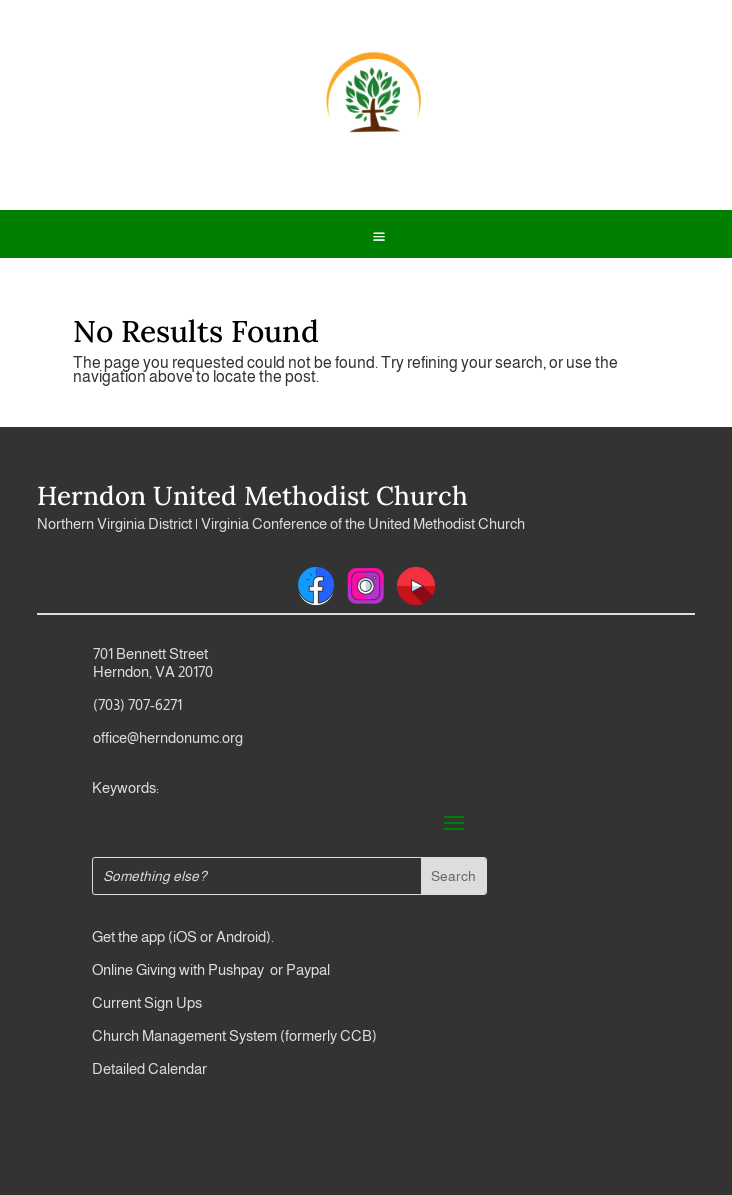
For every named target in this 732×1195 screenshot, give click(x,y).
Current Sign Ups (147, 1002)
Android (241, 936)
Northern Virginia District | (119, 523)
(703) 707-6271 (137, 704)
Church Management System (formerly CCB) (234, 1035)
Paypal (306, 969)
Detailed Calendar (149, 1068)
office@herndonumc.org (168, 737)
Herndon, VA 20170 (153, 671)
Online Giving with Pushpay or (187, 969)
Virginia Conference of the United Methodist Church (363, 523)
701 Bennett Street (150, 653)
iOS (185, 936)
